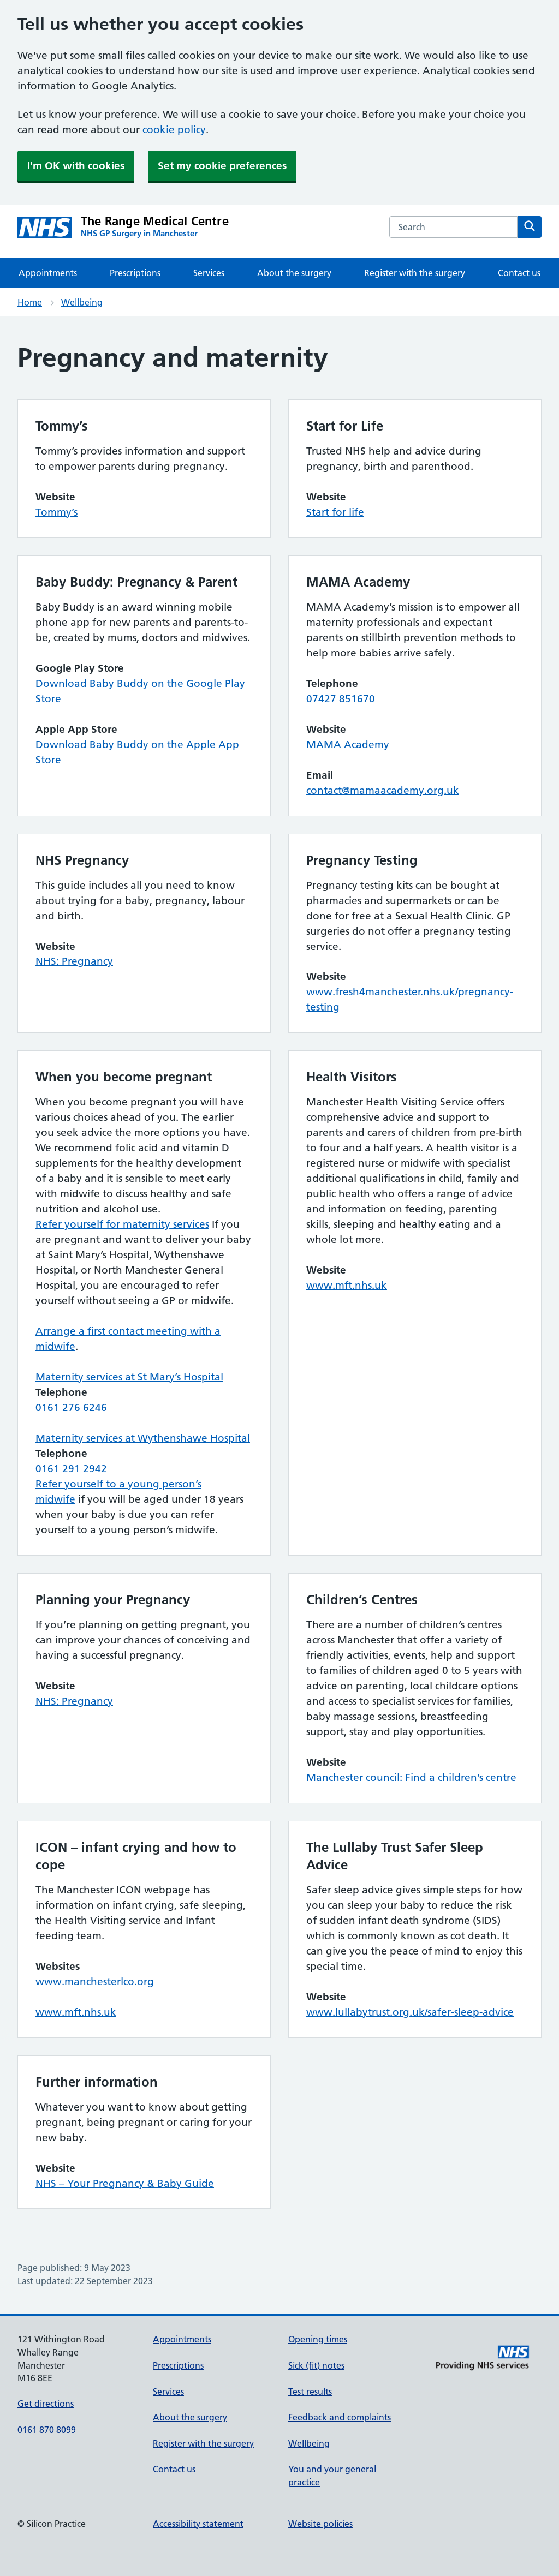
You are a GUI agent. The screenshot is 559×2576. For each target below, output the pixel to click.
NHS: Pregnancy (74, 961)
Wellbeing (82, 302)
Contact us (519, 272)
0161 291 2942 (71, 1468)
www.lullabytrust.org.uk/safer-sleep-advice (410, 2012)
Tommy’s (56, 512)
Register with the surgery (414, 272)
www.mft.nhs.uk (346, 1285)
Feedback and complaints (339, 2417)
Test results (310, 2391)
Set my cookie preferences (222, 165)
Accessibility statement (198, 2523)
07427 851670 (340, 698)
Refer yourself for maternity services (122, 1224)
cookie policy (174, 129)
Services (208, 272)
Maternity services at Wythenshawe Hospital (142, 1438)
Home (29, 302)
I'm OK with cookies (75, 165)
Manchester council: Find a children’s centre (411, 1777)
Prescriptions (135, 272)
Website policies (320, 2523)
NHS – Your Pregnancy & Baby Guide (124, 2183)
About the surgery (294, 272)
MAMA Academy (347, 744)
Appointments (48, 272)
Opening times (317, 2339)
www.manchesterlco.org (94, 1981)
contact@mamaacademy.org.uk (382, 790)
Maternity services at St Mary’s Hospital (129, 1377)
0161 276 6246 (71, 1407)
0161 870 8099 (46, 2429)
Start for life (335, 512)
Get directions (45, 2403)
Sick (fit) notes (316, 2365)
